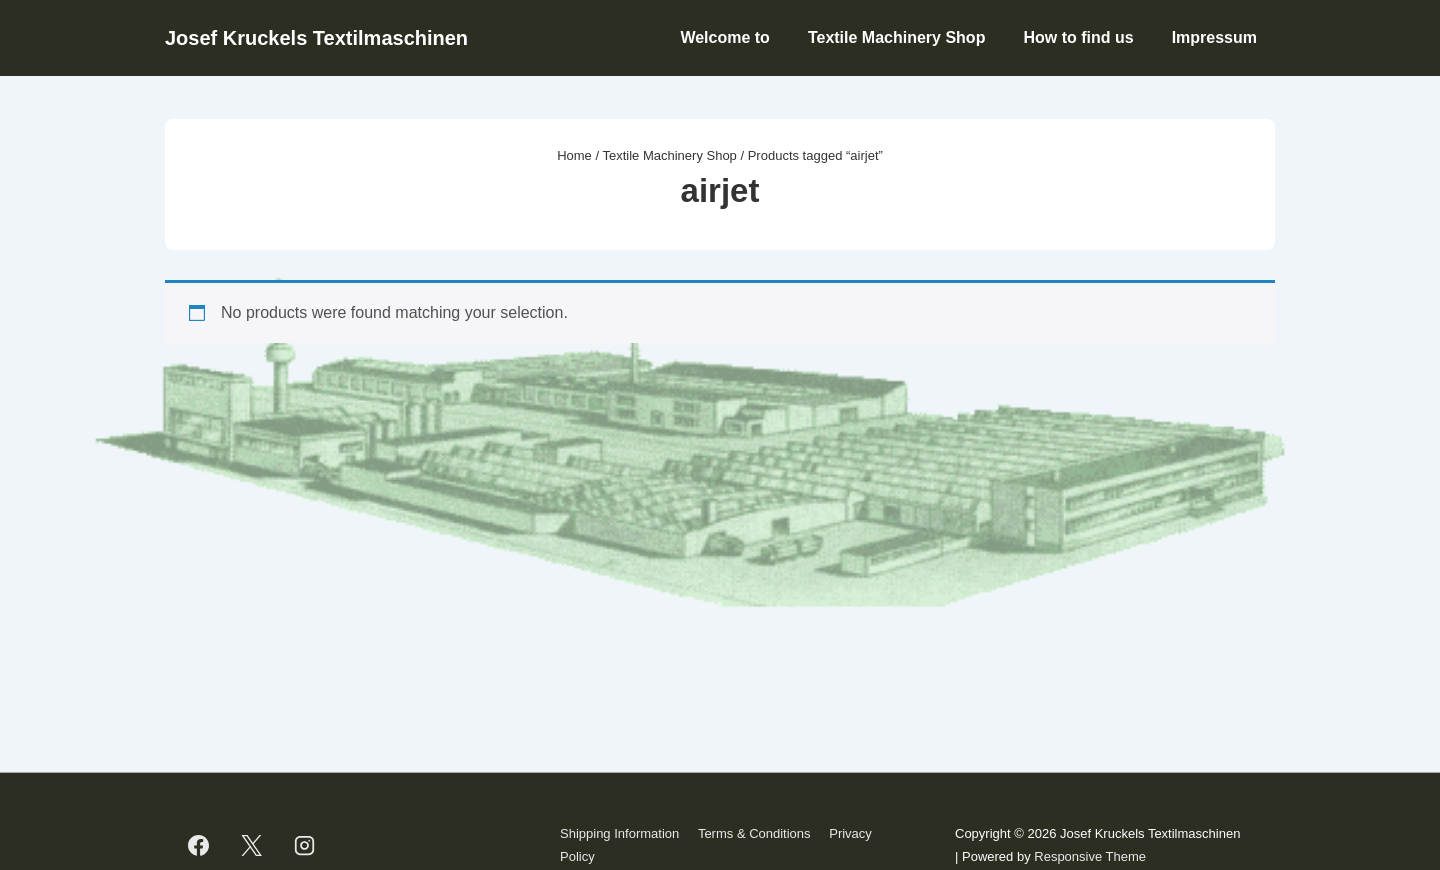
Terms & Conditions (754, 833)
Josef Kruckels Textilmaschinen (316, 38)
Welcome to (725, 37)
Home (574, 155)
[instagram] (305, 846)
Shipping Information (619, 833)
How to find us (1078, 37)
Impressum (1214, 37)
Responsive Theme (1090, 856)
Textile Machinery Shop (897, 37)
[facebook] (199, 846)
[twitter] (252, 846)
